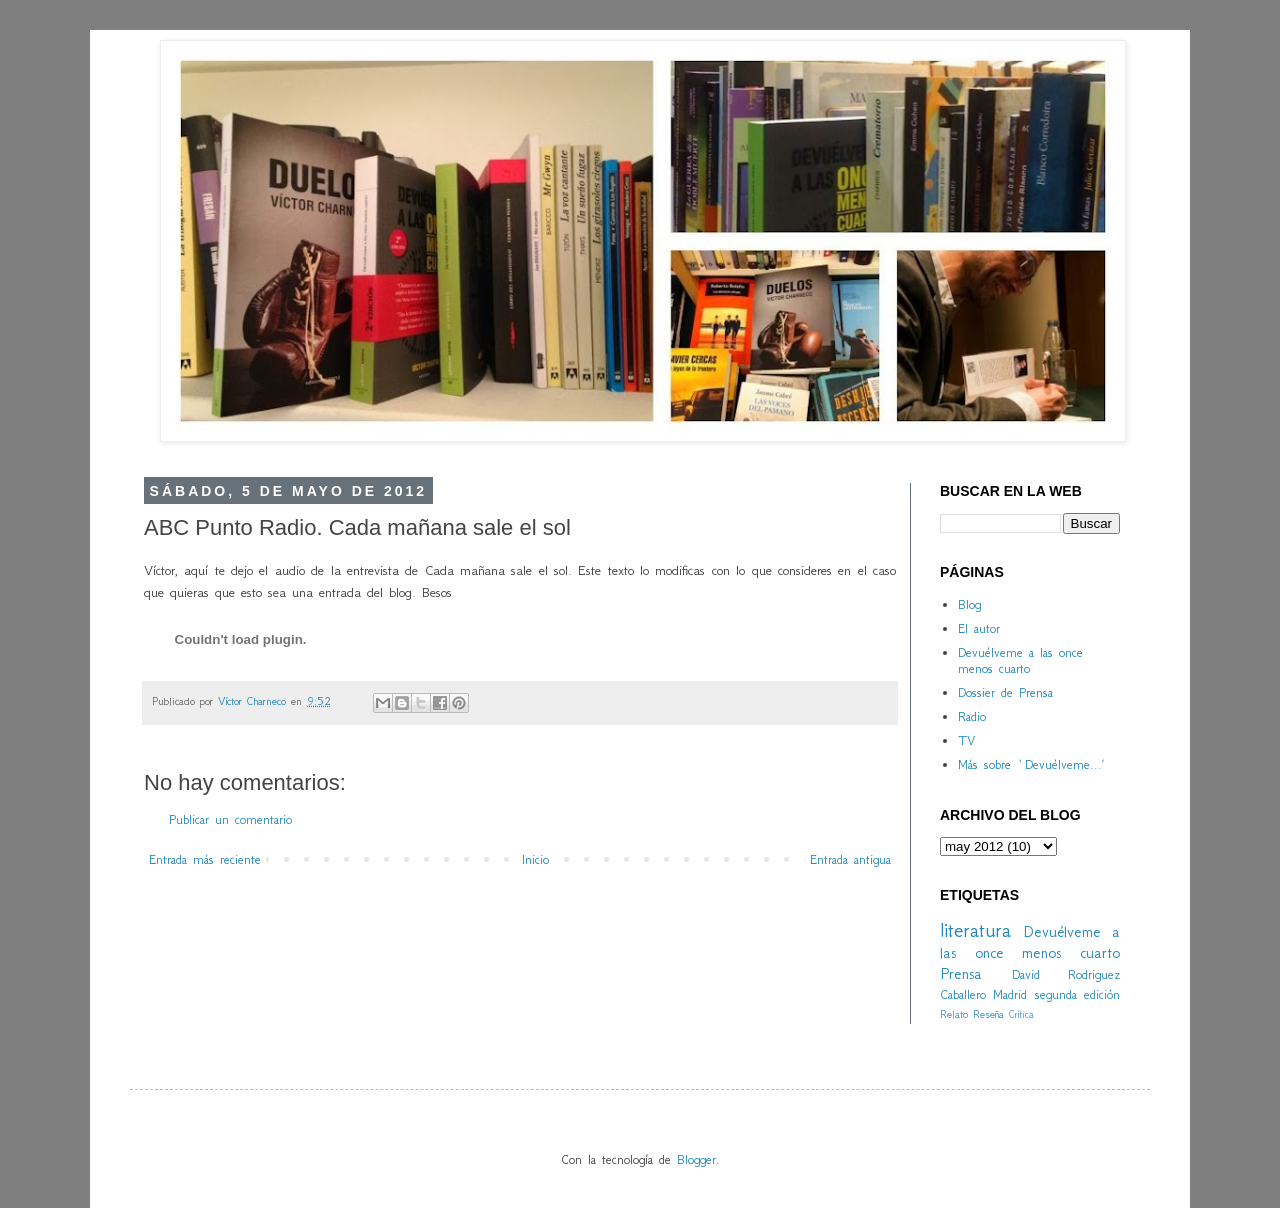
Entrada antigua (850, 859)
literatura (975, 929)
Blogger (696, 1159)
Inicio (535, 859)
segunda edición (1077, 994)
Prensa (961, 973)
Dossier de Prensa (1005, 692)
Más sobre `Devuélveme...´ (1031, 764)
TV (966, 740)
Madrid (1010, 994)
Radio (972, 716)
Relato (954, 1014)
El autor (979, 628)
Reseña (988, 1014)
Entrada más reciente (205, 859)
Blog (969, 604)
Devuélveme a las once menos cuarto (1020, 661)
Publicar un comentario (230, 819)
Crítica (1021, 1014)
